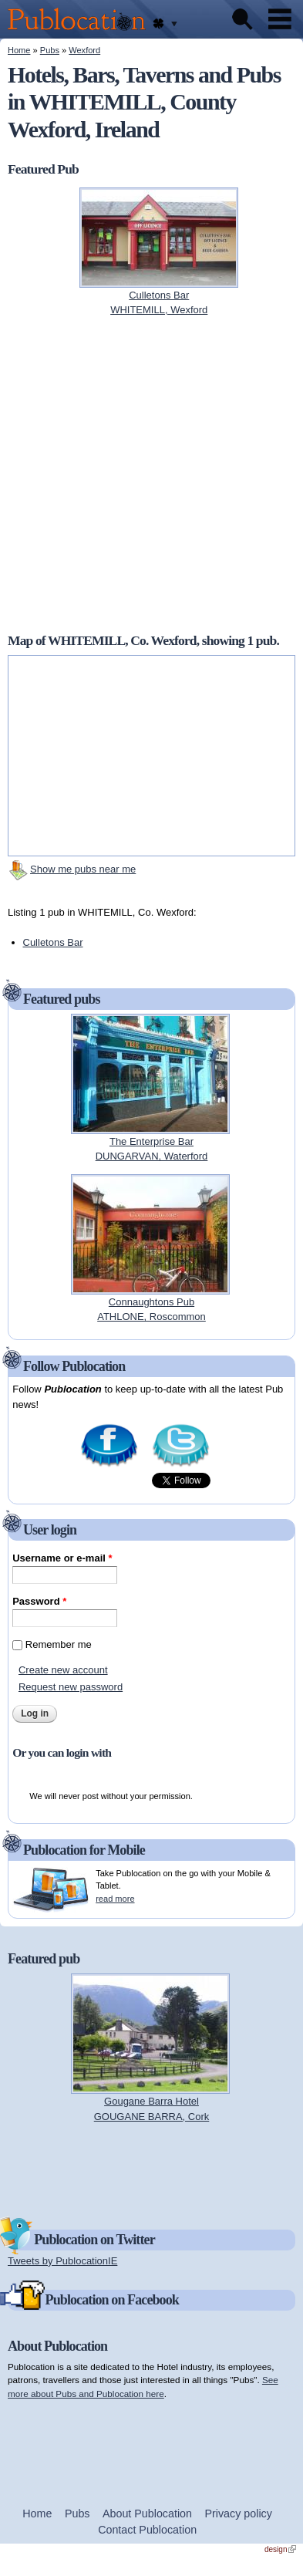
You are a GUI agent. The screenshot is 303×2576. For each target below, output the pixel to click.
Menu (279, 19)
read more (115, 1898)
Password (39, 1601)
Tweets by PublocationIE (62, 2261)
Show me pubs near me (83, 869)
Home (19, 50)
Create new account (63, 1670)
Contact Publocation (147, 2530)
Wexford (84, 50)
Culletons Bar (53, 942)
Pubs (49, 50)
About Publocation (147, 2513)
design (280, 2549)
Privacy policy (238, 2513)
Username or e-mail (62, 1558)
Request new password (71, 1687)
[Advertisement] (151, 2168)
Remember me (58, 1644)
